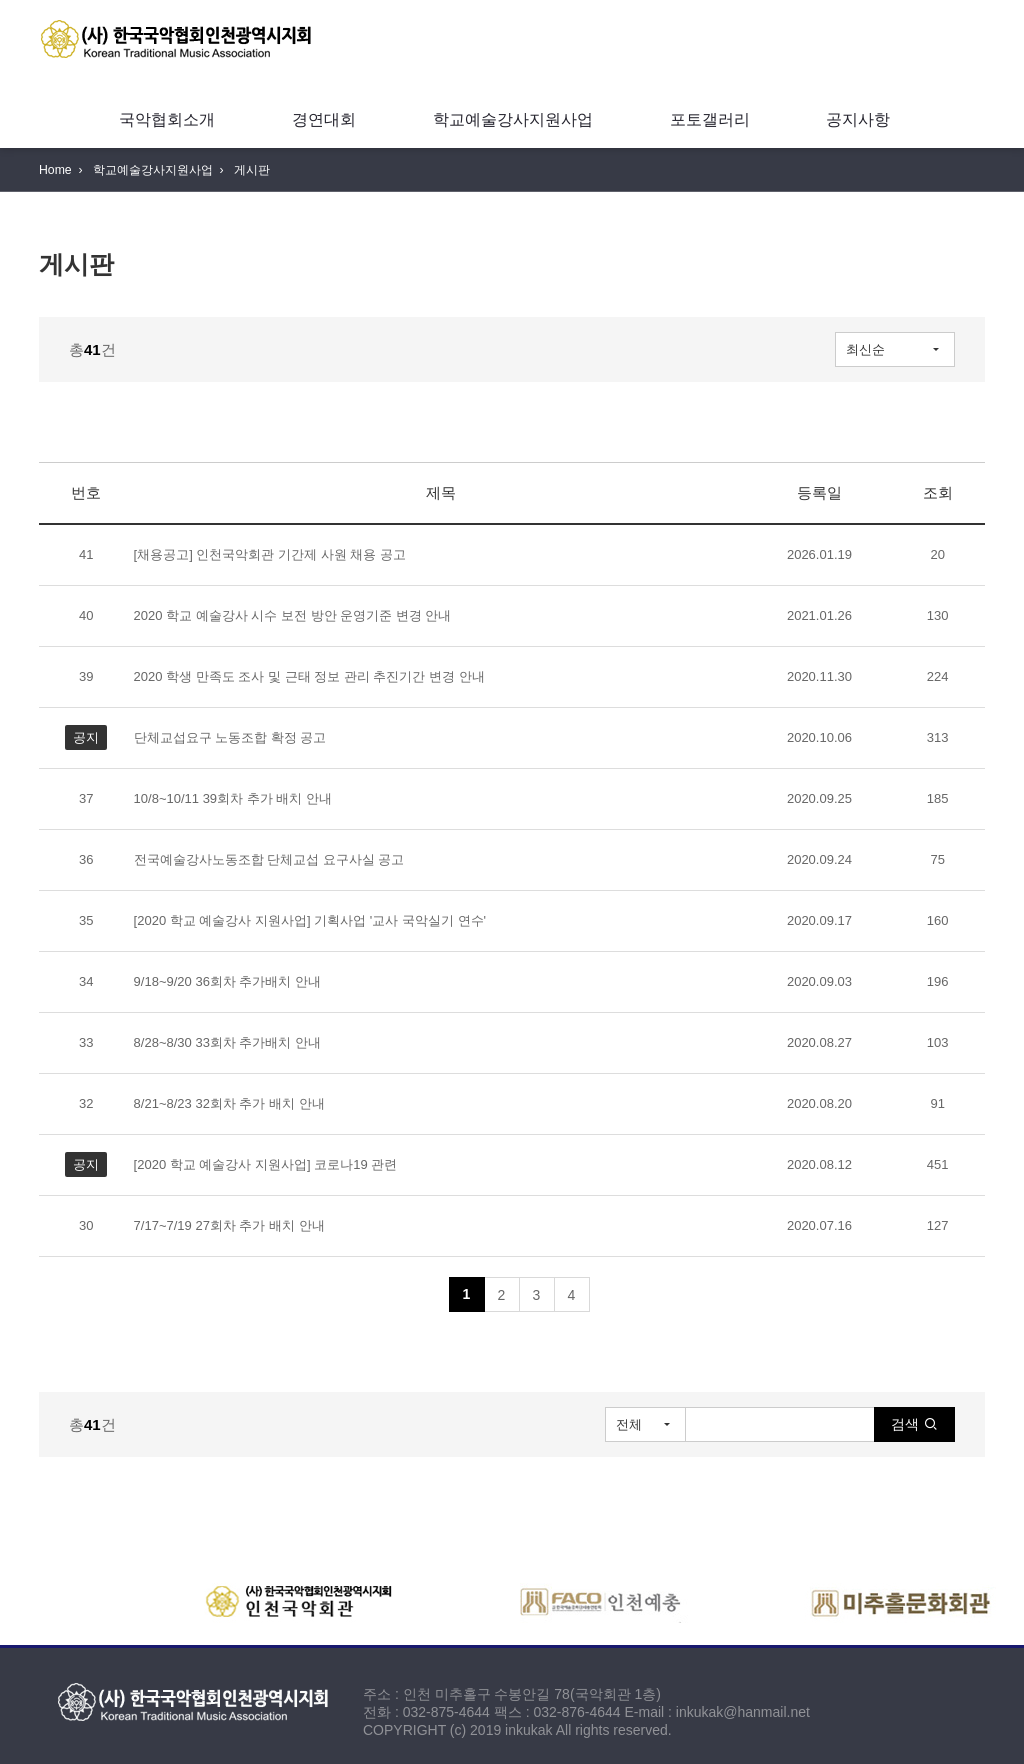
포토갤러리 (710, 119)
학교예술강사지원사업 (513, 119)
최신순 (865, 349)
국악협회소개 (167, 119)
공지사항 (858, 119)
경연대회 (324, 119)
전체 (629, 1424)
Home (55, 170)
